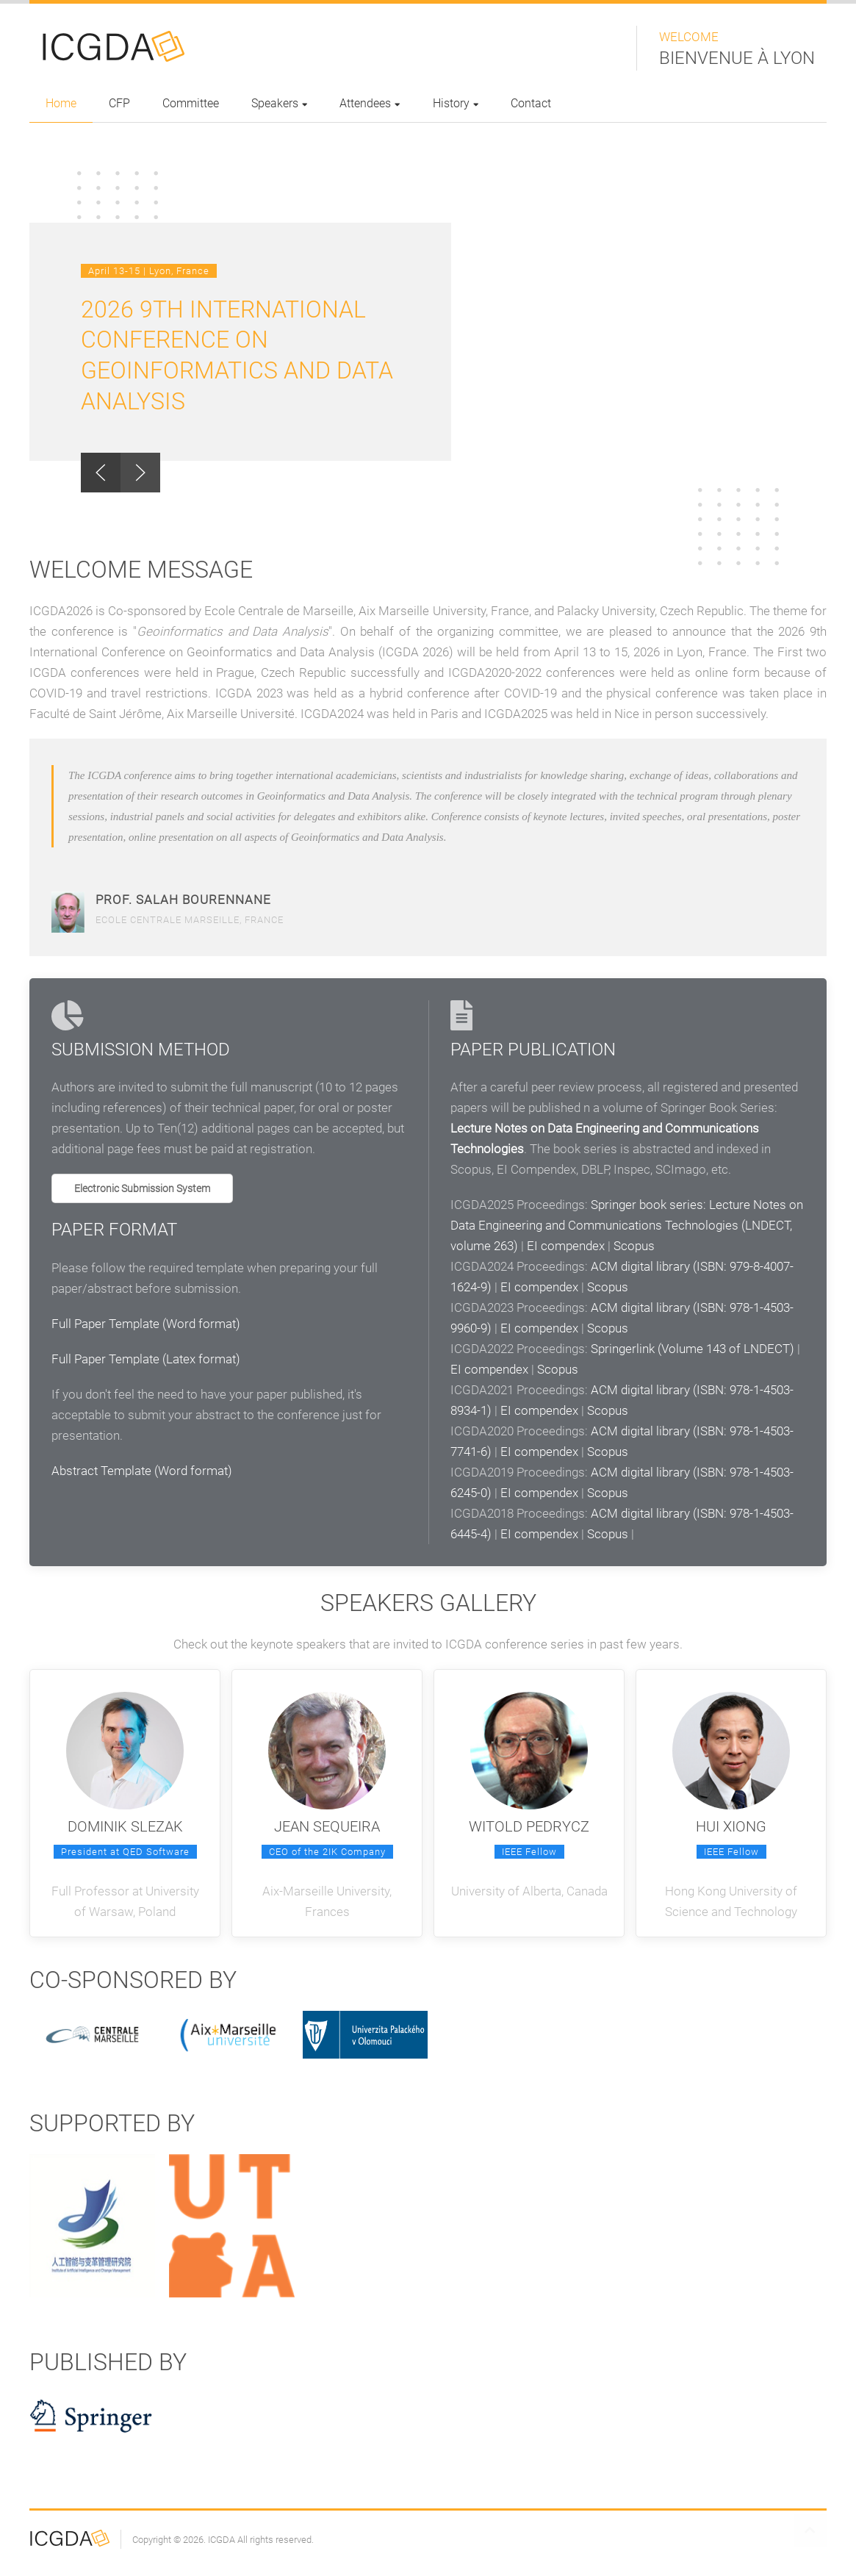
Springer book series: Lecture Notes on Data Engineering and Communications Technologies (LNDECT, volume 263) (626, 1225)
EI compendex (566, 1245)
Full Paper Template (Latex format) (145, 1359)
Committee (190, 103)
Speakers (279, 103)
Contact (531, 103)
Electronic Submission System (142, 1188)
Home (61, 103)
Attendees (369, 103)
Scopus (634, 1245)
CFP (119, 103)
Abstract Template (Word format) (141, 1470)
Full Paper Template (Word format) (145, 1323)
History (455, 103)
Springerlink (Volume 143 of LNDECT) (692, 1348)
